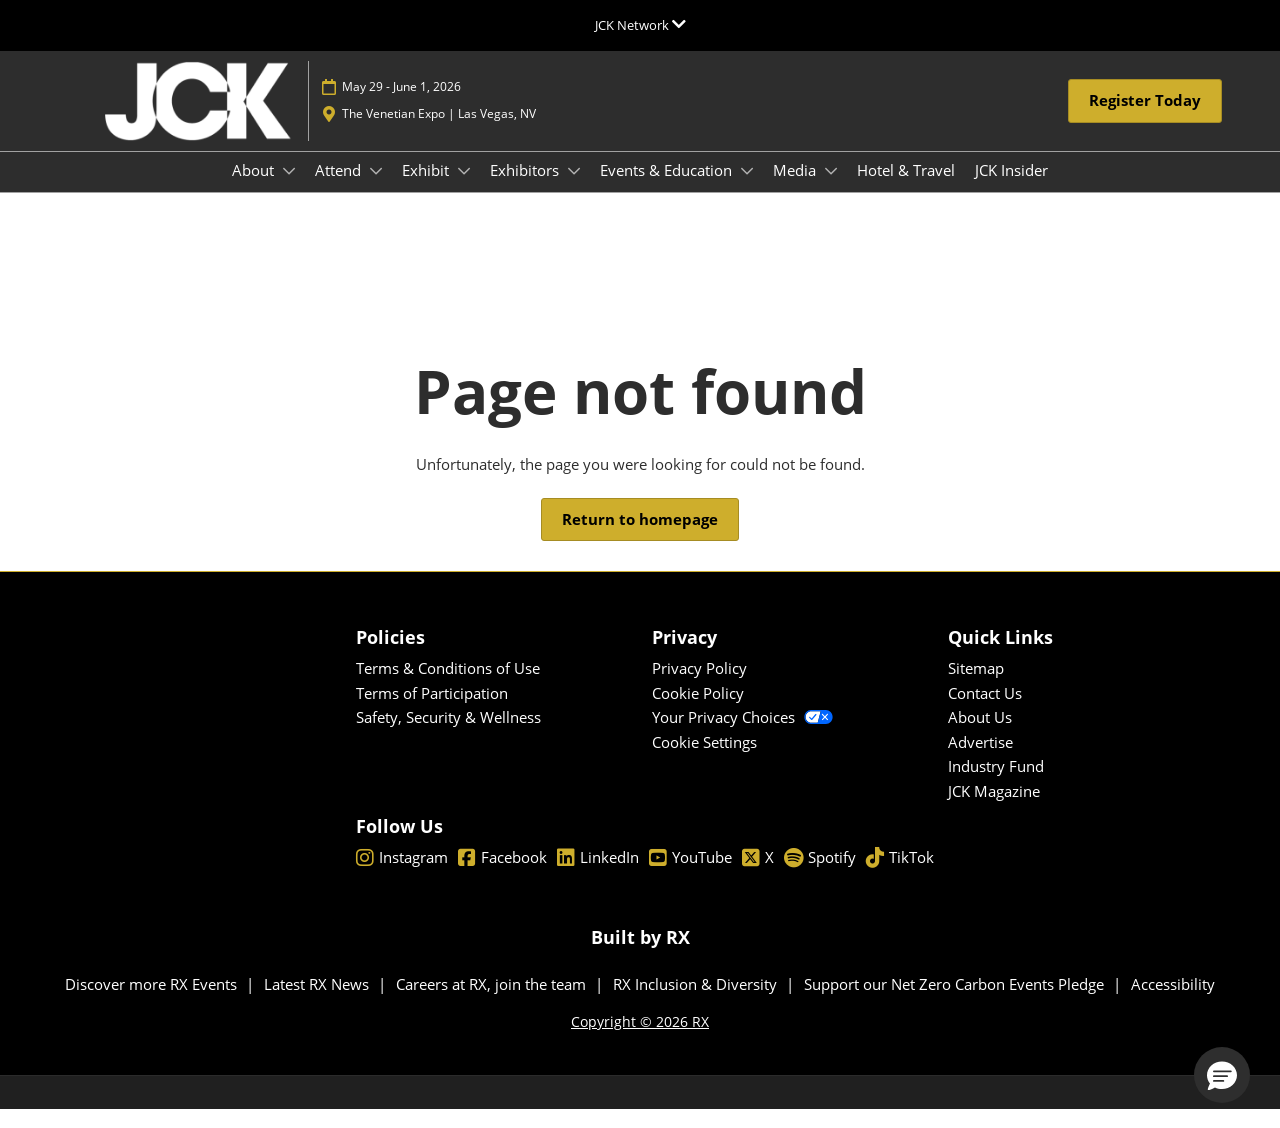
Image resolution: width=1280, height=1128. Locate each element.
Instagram (402, 876)
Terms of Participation (432, 711)
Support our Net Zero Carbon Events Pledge (956, 1002)
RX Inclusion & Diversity (697, 1002)
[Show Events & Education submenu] (747, 190)
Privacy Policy (699, 686)
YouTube (690, 876)
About (255, 189)
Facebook (502, 876)
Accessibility (1173, 1002)
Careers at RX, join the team (493, 1002)
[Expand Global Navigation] (640, 25)
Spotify (820, 876)
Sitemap (976, 686)
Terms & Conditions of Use (448, 686)
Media (796, 189)
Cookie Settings (704, 760)
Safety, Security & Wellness (448, 735)
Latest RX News (318, 1002)
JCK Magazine (994, 809)
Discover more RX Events (153, 1002)
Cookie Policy (698, 711)
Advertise (980, 760)
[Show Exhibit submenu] (464, 190)
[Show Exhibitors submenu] (574, 190)
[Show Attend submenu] (376, 190)
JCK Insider (1011, 189)
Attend (340, 189)
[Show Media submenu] (831, 190)
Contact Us (985, 711)
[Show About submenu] (289, 190)
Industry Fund (996, 784)
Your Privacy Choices (742, 735)
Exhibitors (526, 189)
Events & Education (668, 189)
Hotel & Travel (906, 189)
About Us (980, 735)
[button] (1145, 120)
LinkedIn (598, 876)
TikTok (900, 876)
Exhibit (427, 189)
